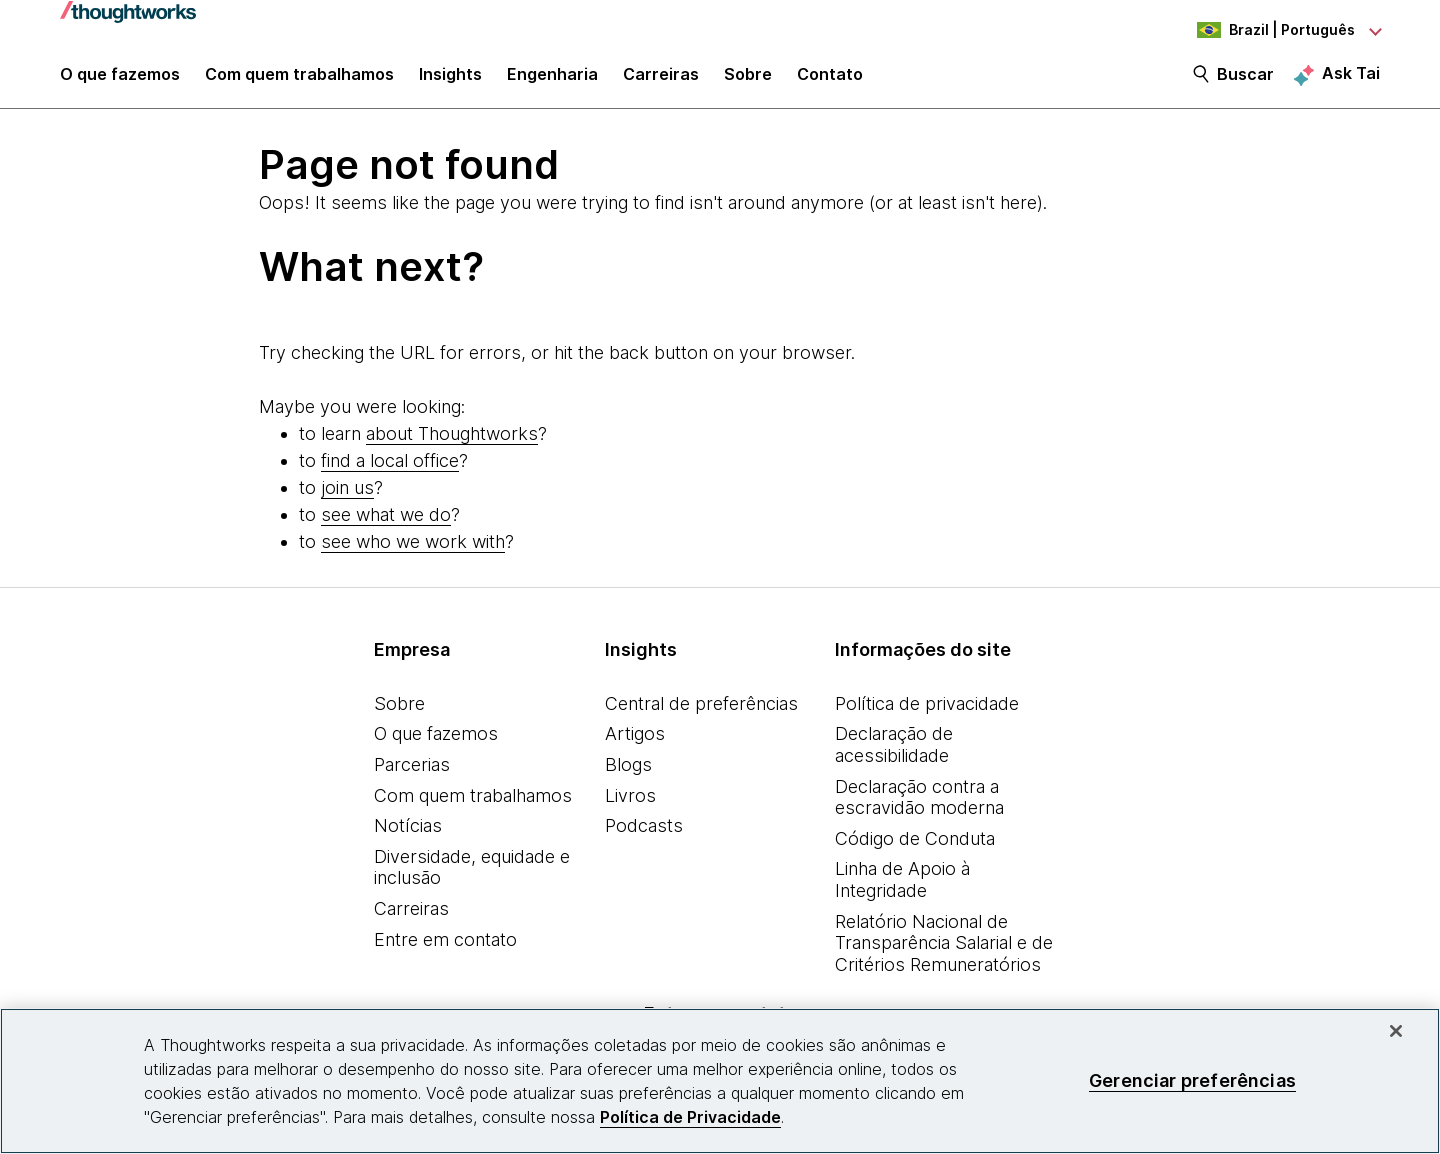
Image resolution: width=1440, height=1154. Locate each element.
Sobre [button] (748, 82)
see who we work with (413, 552)
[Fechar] (1396, 1031)
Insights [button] (450, 82)
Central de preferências (701, 714)
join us (347, 498)
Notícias (408, 836)
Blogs (628, 775)
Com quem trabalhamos (473, 806)
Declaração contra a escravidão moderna (919, 808)
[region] (720, 1081)
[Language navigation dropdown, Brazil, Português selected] (1270, 30)
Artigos (635, 745)
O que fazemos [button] (120, 82)
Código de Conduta (915, 849)
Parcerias (412, 775)
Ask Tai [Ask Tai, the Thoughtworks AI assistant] (1351, 81)
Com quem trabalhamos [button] (299, 82)
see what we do (386, 525)
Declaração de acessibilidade (894, 756)
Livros (630, 806)
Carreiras (411, 919)
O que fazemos (436, 745)
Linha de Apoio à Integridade (902, 891)
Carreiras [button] (661, 82)
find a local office (390, 471)
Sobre (399, 714)
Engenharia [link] (552, 82)
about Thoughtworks (452, 444)
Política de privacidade (927, 714)
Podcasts (644, 836)
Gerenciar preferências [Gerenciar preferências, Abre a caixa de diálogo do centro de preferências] (1192, 1080)
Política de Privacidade (690, 1117)
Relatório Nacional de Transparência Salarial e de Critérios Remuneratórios (944, 954)
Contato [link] (830, 82)
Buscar (1245, 82)
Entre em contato (445, 950)
